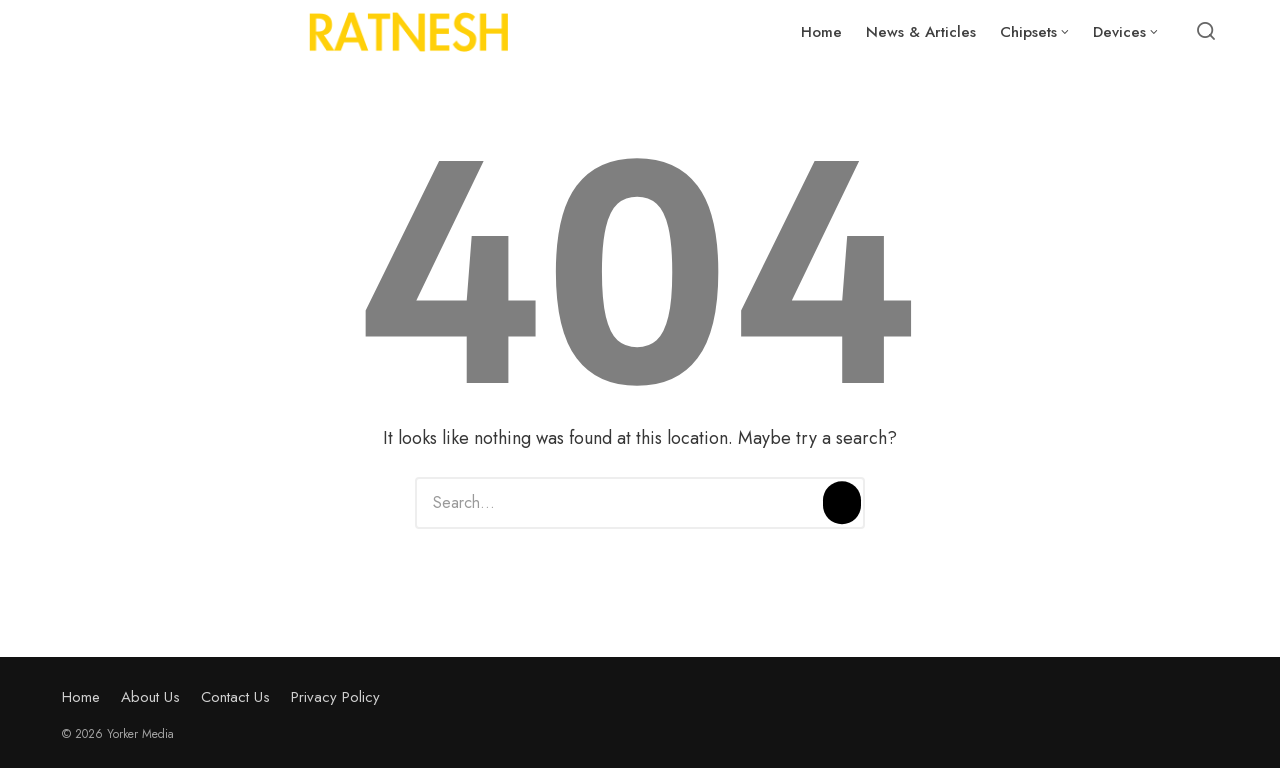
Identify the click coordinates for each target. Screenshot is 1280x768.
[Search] (842, 503)
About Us (150, 697)
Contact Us (235, 697)
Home (81, 697)
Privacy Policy (335, 697)
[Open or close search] (1206, 32)
